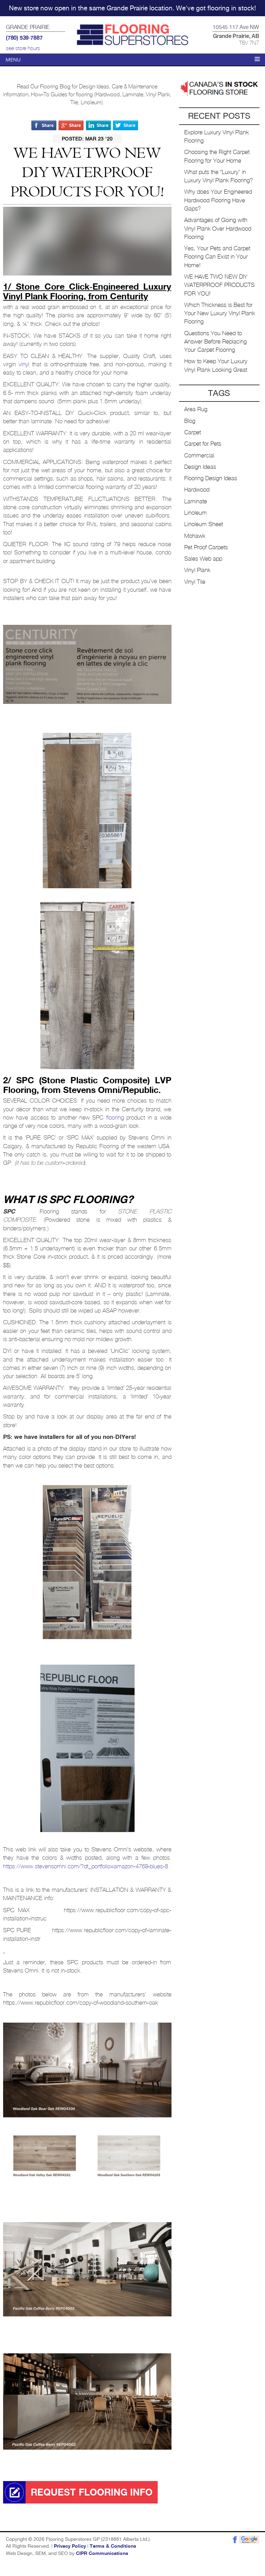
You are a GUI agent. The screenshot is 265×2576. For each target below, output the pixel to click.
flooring (115, 1118)
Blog (189, 421)
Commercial (199, 455)
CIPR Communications (102, 2553)
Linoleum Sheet (203, 524)
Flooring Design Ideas (210, 478)
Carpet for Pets (202, 444)
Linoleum (195, 513)
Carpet (192, 432)
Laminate (195, 501)
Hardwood (196, 490)
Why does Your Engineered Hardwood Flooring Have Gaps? (218, 200)
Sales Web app (203, 559)
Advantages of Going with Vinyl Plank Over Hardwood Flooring (217, 228)
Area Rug (195, 409)
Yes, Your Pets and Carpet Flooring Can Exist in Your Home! (217, 256)
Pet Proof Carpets (206, 547)
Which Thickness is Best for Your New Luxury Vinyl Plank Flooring (219, 313)
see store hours (23, 48)
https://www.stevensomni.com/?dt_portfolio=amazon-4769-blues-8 (85, 1866)
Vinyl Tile (194, 582)
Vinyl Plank (197, 570)
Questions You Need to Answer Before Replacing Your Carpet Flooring (215, 341)
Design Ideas (200, 467)
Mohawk (194, 536)
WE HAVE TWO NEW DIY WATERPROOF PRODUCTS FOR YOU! (219, 285)
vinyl (24, 364)
